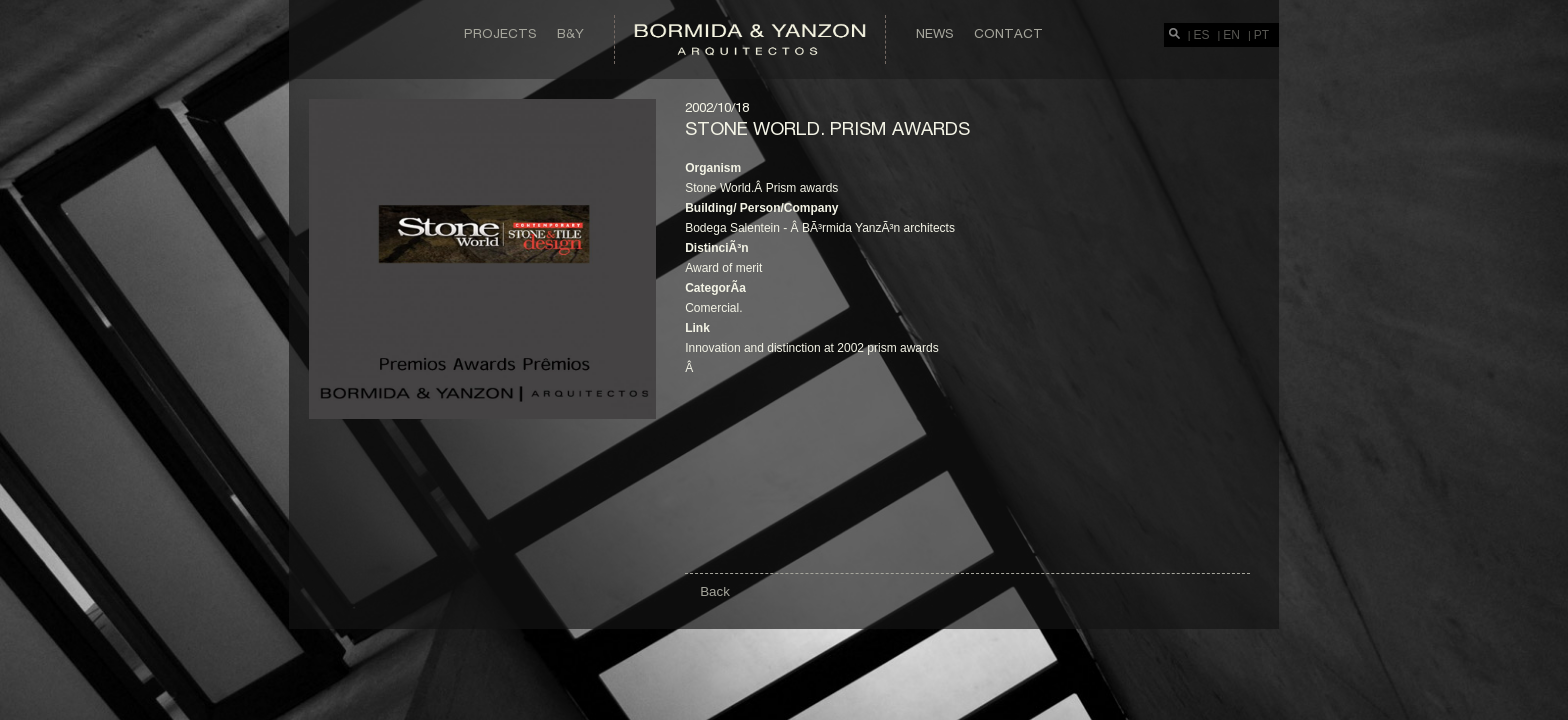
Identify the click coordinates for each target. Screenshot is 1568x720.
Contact (1008, 33)
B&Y (570, 33)
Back (715, 591)
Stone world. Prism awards (827, 128)
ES (1202, 35)
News (935, 33)
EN (1231, 35)
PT (1261, 35)
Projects (500, 33)
